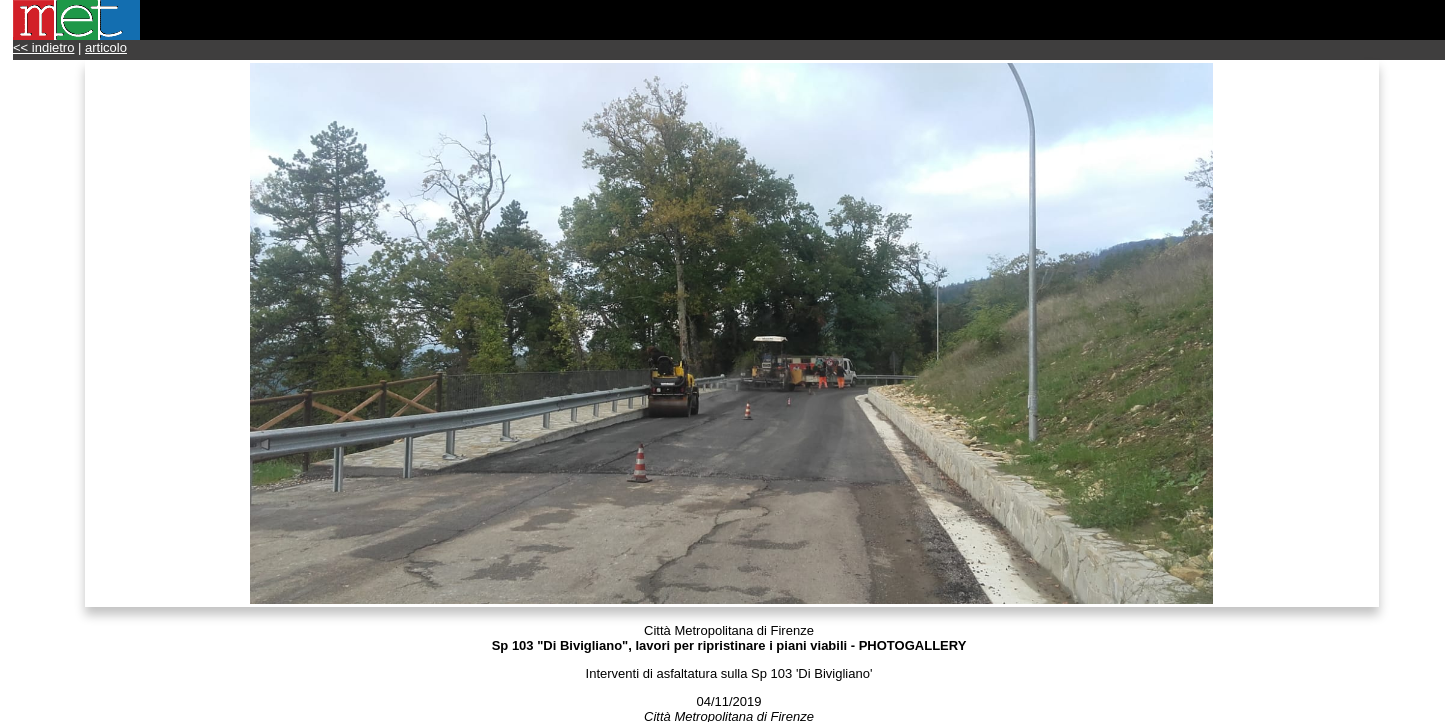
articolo (106, 47)
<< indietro (43, 47)
